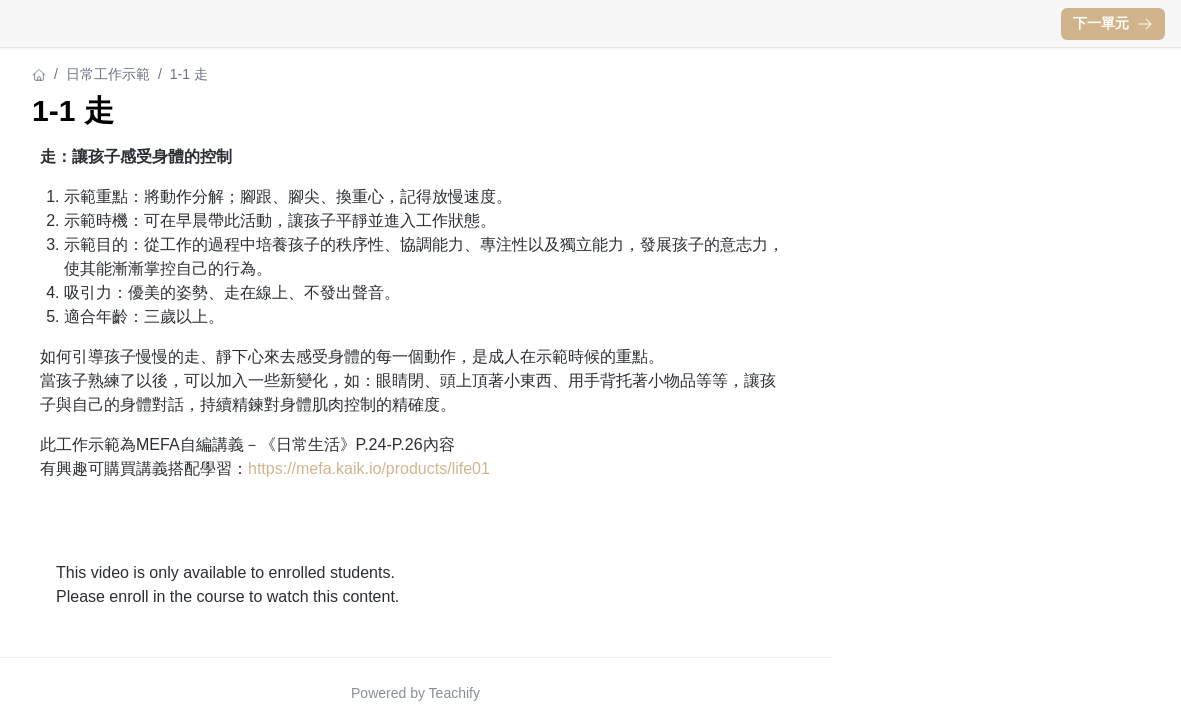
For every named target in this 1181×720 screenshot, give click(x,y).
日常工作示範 (108, 74)
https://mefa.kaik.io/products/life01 (369, 468)
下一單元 (1113, 23)
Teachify (454, 693)
